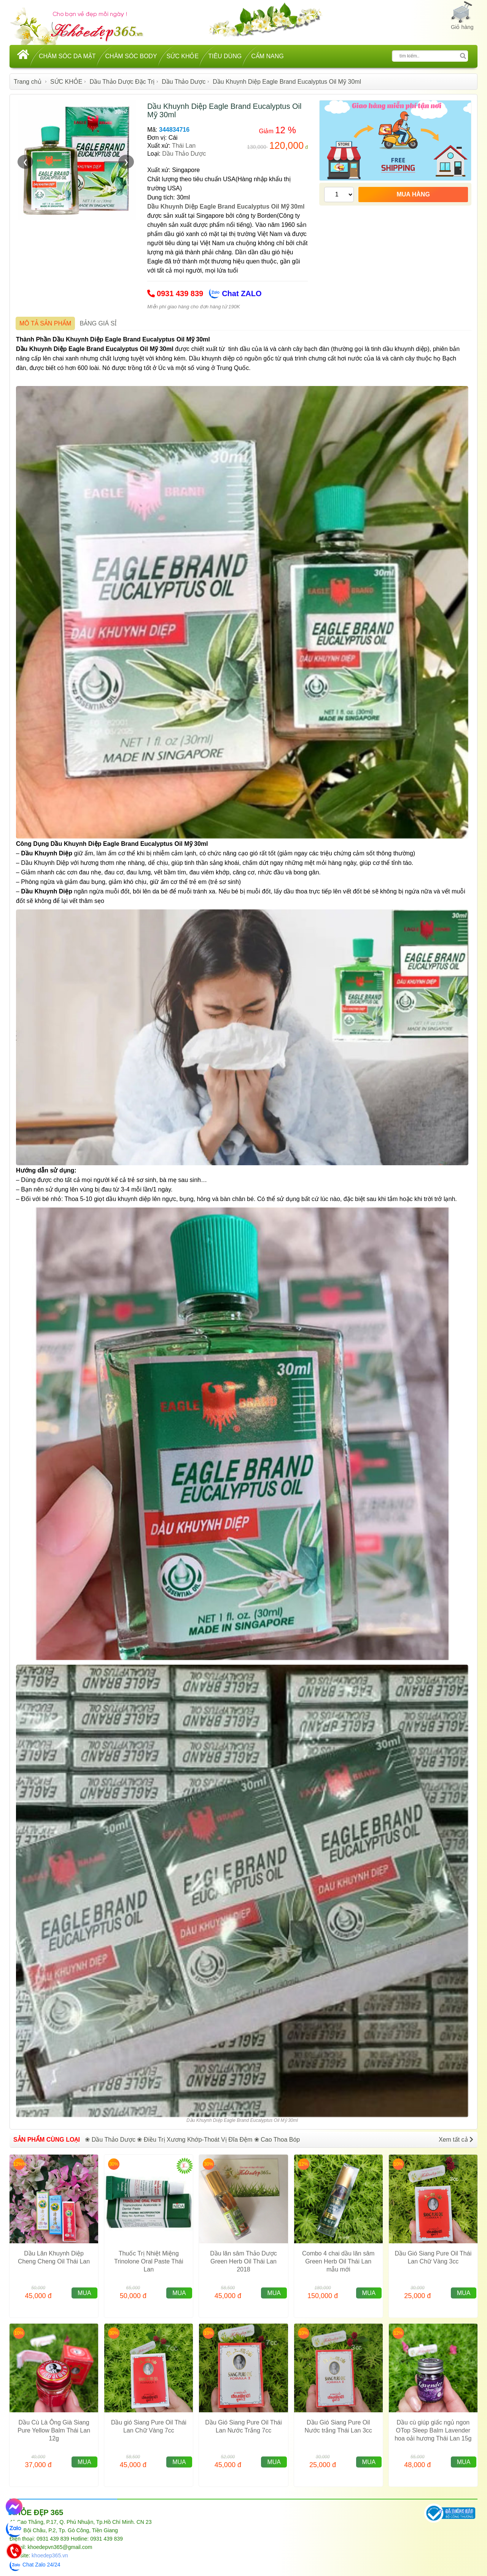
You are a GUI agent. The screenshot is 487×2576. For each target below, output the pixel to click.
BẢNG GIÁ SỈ (98, 323)
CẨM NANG (267, 56)
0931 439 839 (180, 293)
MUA (84, 2293)
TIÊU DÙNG (225, 56)
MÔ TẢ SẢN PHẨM (45, 323)
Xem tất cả (456, 2139)
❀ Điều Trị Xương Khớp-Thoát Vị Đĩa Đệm (194, 2139)
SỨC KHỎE (183, 56)
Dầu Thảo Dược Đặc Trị (121, 81)
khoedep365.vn (50, 2555)
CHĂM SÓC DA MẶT (67, 56)
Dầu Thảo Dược (183, 81)
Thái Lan (184, 145)
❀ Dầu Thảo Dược (110, 2139)
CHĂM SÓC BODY (131, 56)
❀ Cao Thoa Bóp (277, 2139)
